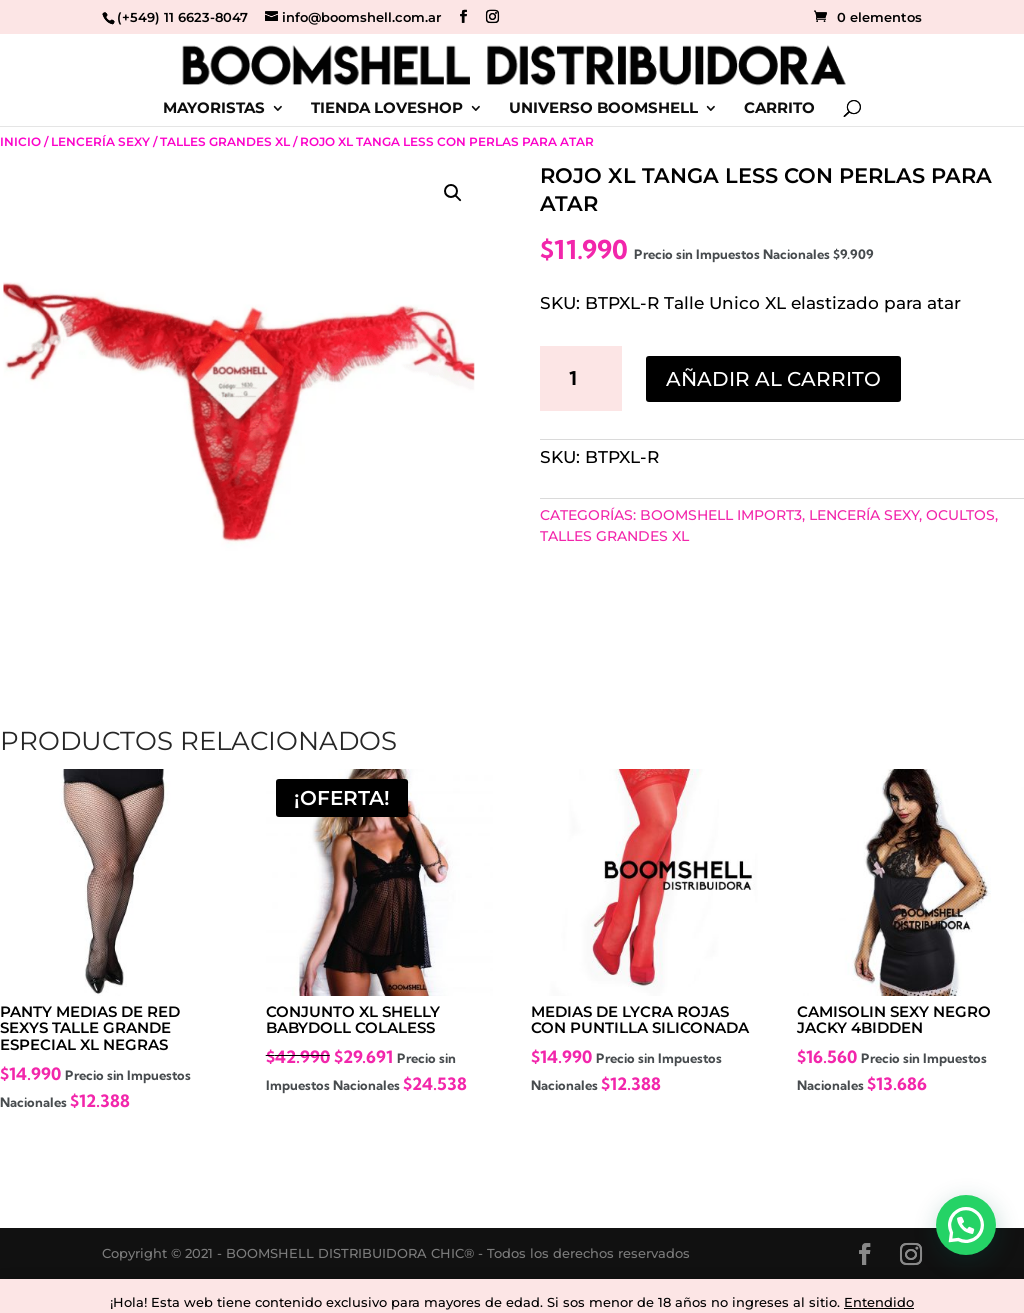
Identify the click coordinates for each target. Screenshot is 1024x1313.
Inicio (20, 141)
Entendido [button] (879, 1302)
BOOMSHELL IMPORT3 (721, 515)
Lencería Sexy (100, 141)
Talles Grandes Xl (225, 141)
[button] (453, 193)
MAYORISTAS (214, 109)
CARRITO (779, 109)
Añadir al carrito (773, 379)
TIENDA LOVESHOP (387, 109)
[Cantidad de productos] (581, 378)
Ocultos (960, 515)
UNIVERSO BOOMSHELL (603, 109)
